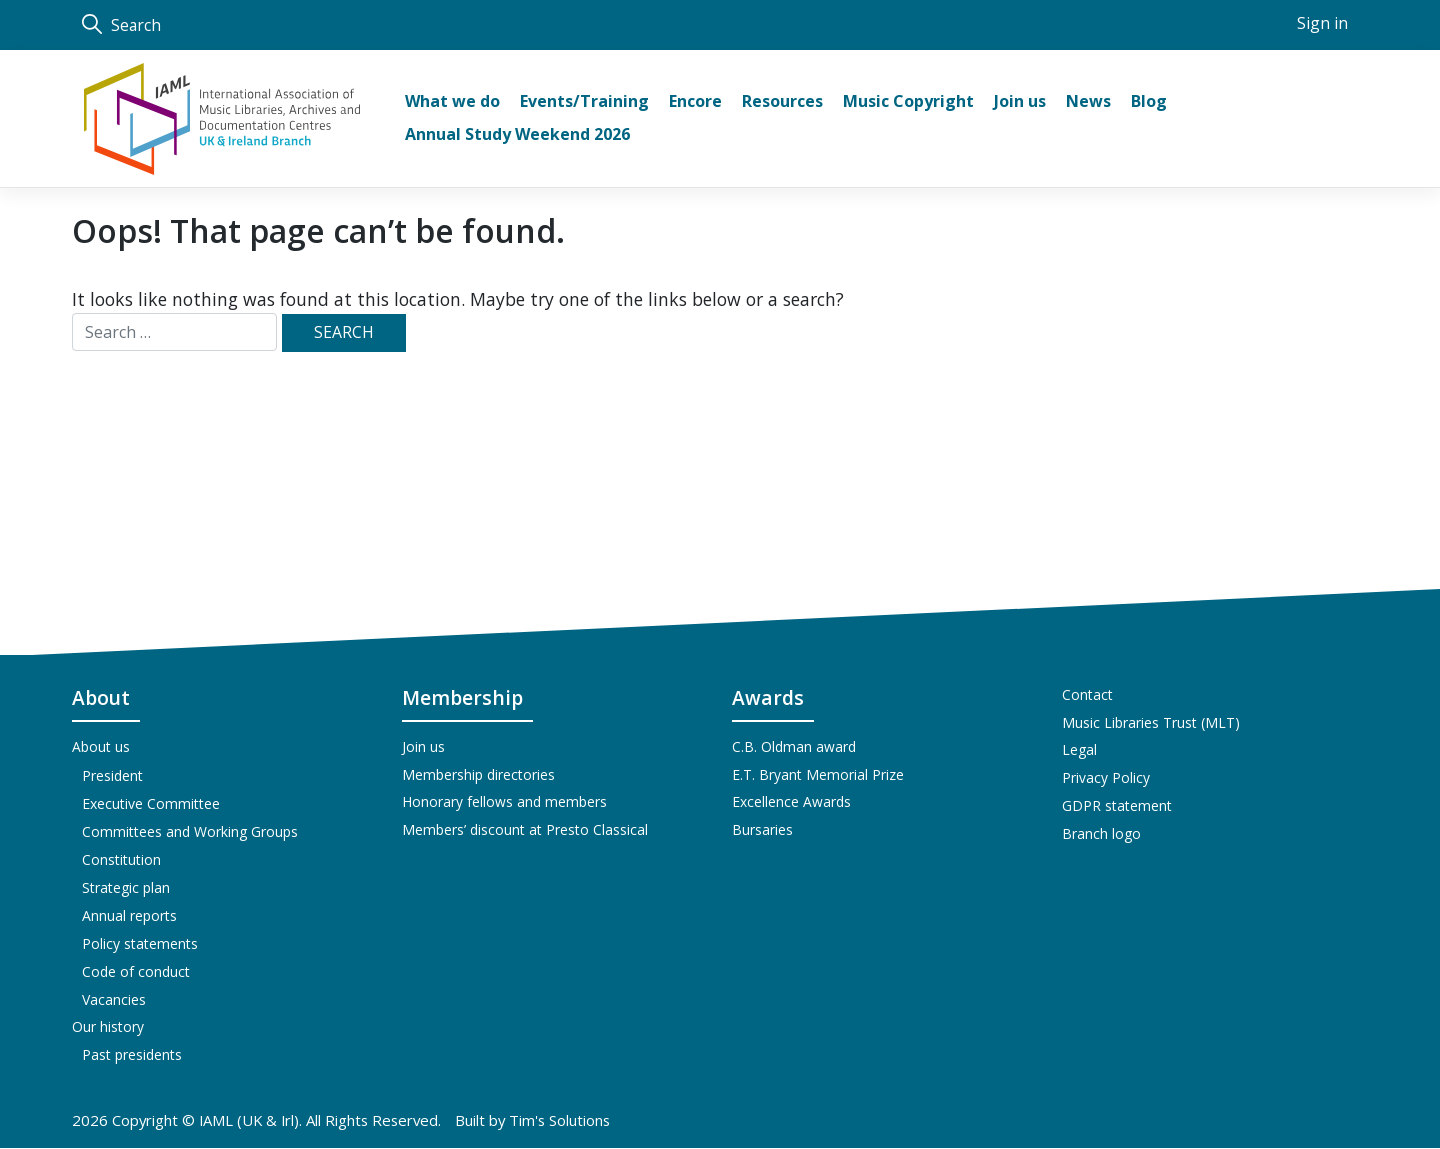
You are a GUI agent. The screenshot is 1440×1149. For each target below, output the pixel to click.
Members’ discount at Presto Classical (525, 831)
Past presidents (132, 1055)
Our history (108, 1027)
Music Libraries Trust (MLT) (1151, 723)
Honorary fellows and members (504, 803)
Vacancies (114, 999)
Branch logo (1101, 835)
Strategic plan (126, 887)
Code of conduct (136, 971)
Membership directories (478, 775)
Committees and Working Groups (190, 831)
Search (122, 25)
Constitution (121, 859)
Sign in (1322, 24)
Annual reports (129, 915)
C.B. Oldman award (794, 747)
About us (101, 747)
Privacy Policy (1106, 779)
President (112, 775)
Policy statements (140, 943)
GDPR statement (1117, 807)
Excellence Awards (791, 803)
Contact (1087, 695)
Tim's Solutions (562, 1121)
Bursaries (762, 831)
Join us (423, 747)
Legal (1079, 751)
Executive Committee (151, 803)
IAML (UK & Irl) (250, 1121)
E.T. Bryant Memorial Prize (818, 775)
